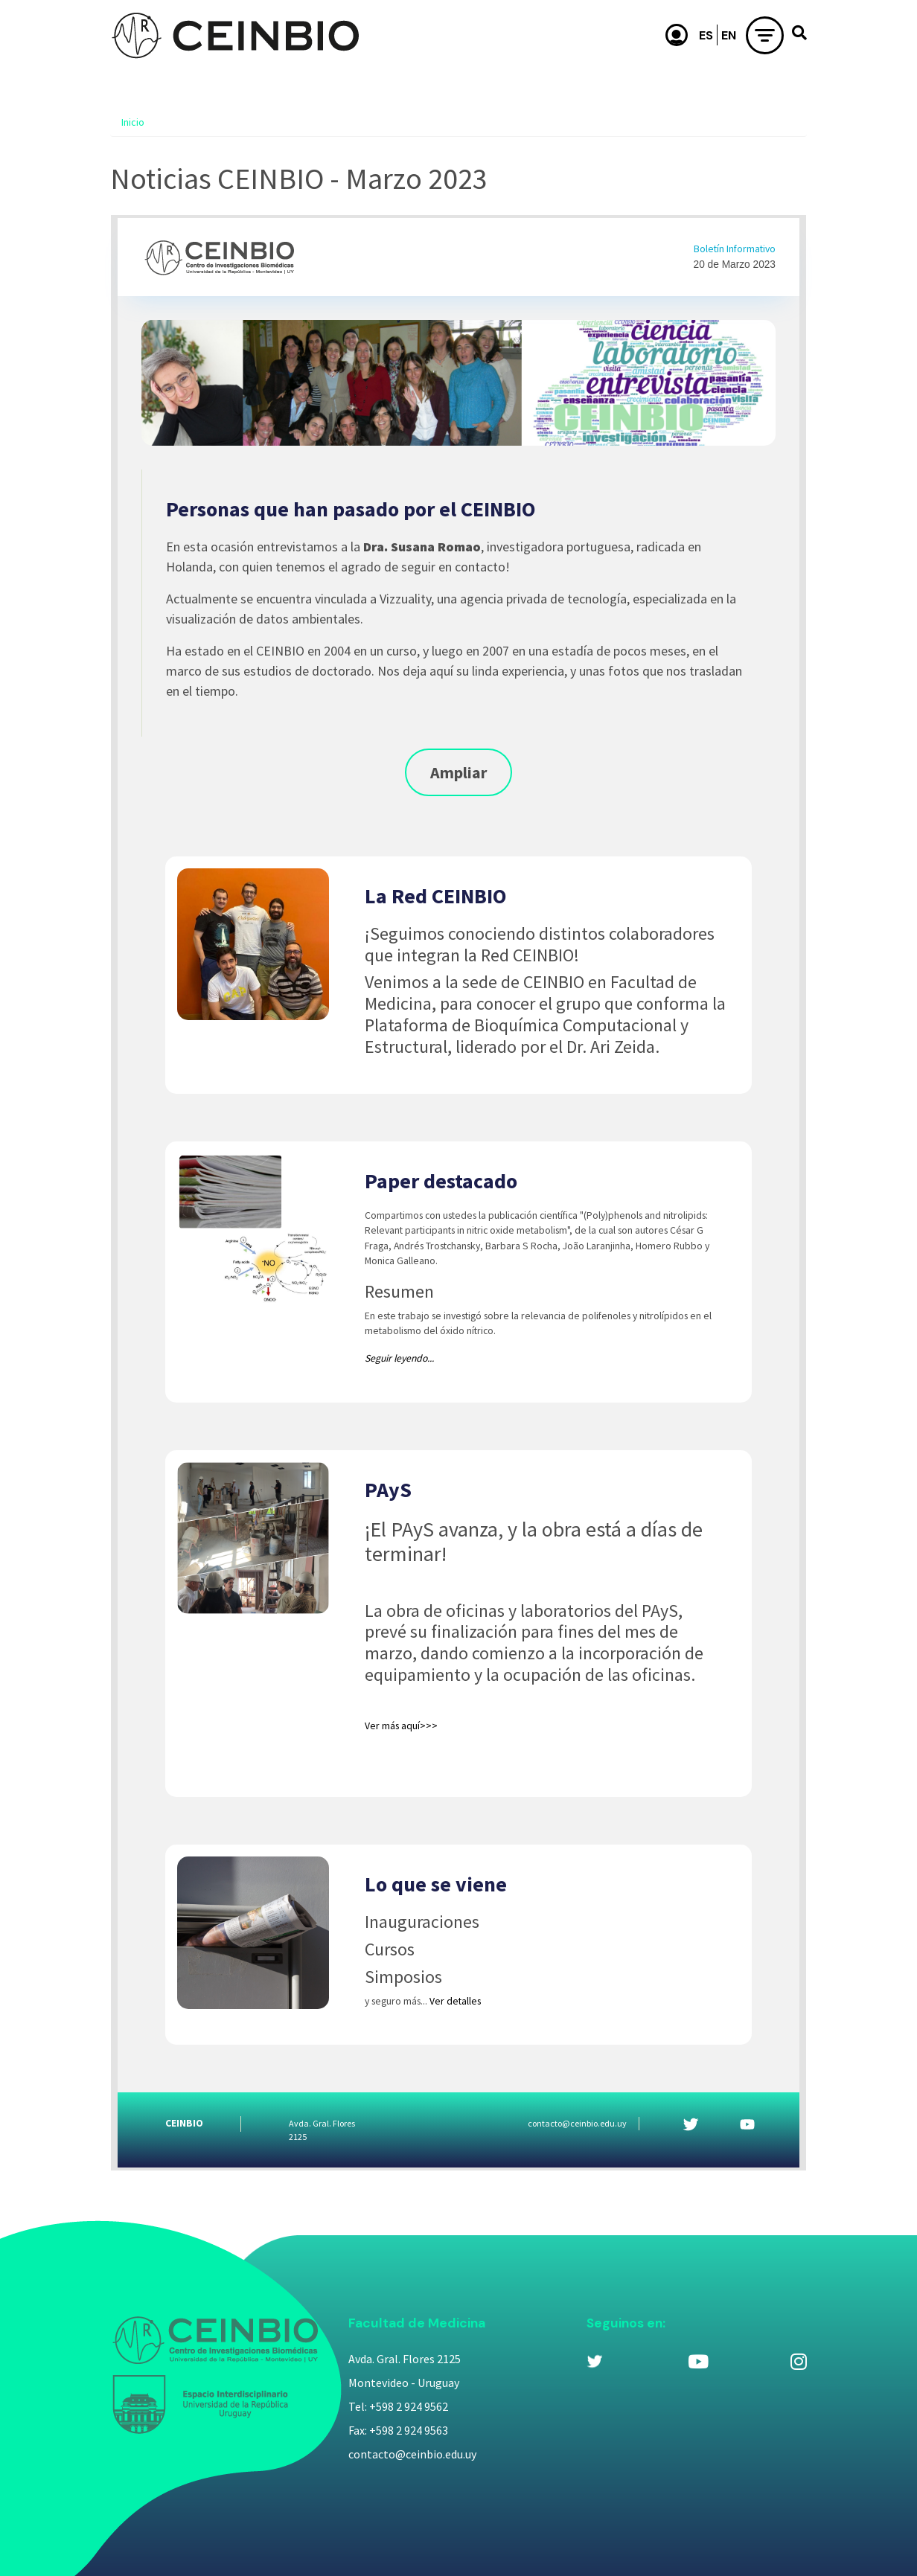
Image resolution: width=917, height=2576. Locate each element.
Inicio (132, 122)
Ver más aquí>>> (401, 1726)
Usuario (676, 35)
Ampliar (458, 772)
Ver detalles (455, 2001)
